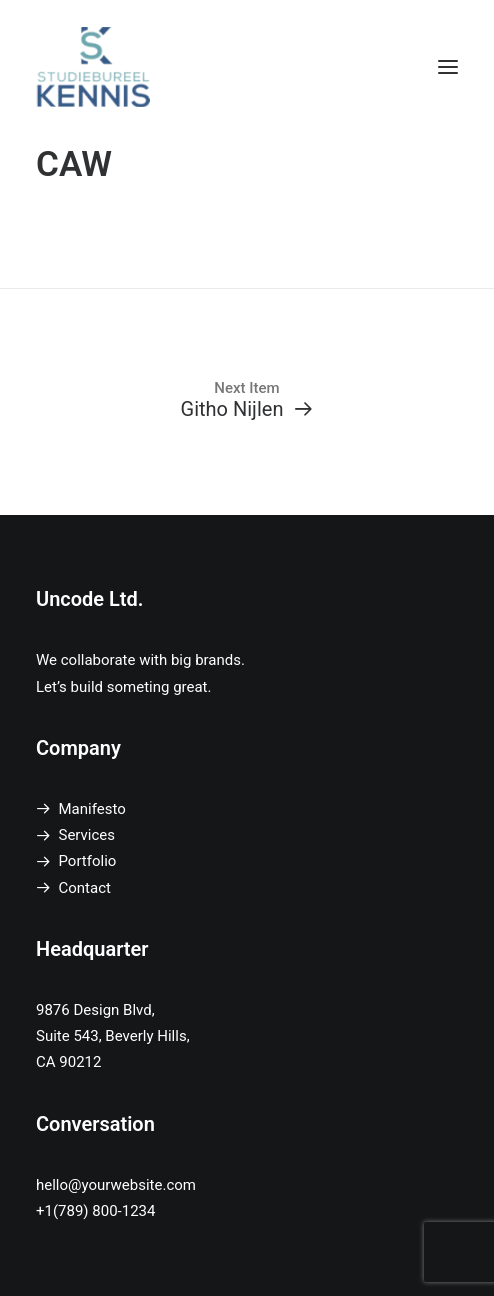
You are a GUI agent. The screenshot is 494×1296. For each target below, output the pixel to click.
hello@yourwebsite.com (116, 1185)
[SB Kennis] (93, 67)
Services (87, 835)
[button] (448, 67)
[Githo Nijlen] (247, 400)
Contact (85, 888)
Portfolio (88, 861)
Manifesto (92, 809)
